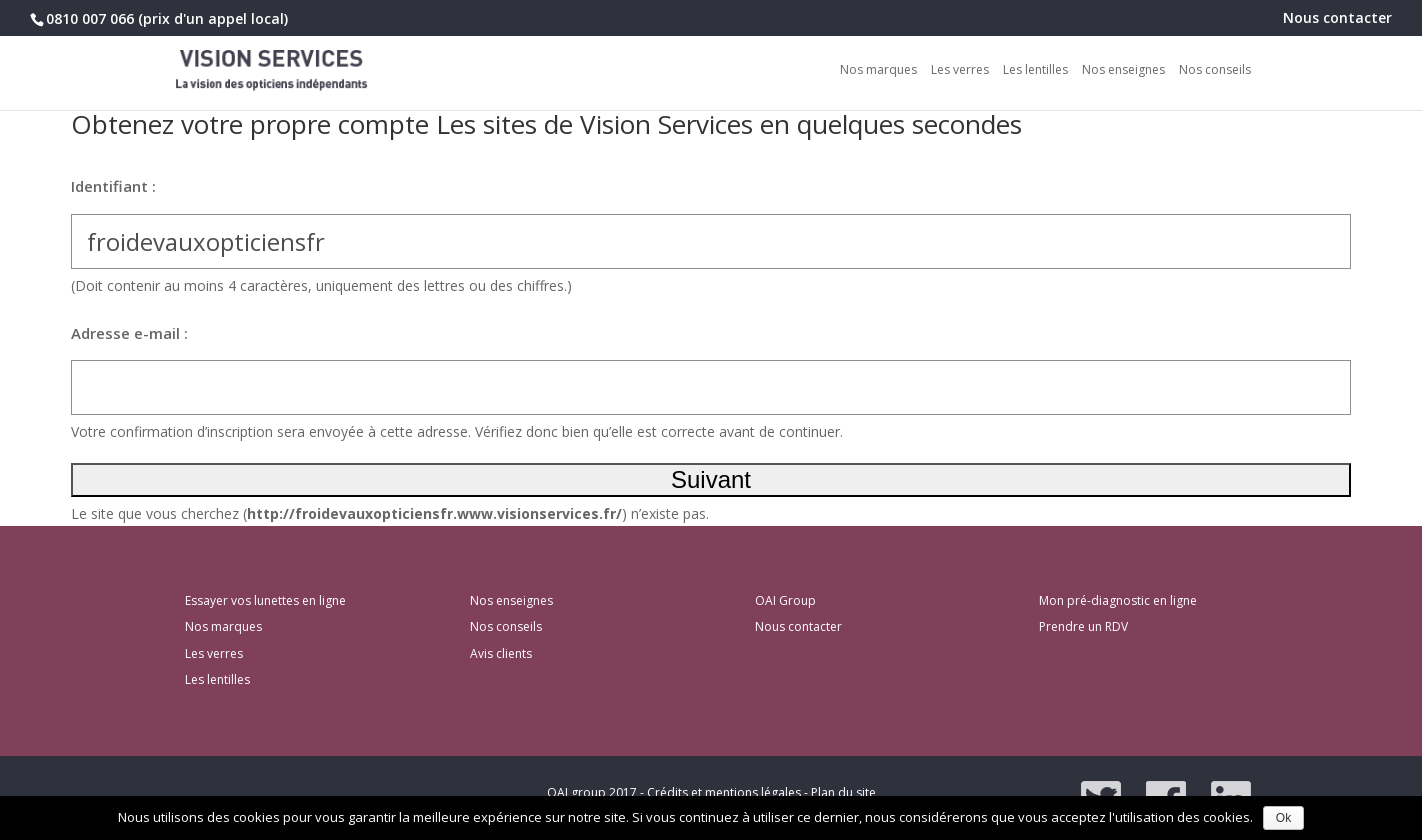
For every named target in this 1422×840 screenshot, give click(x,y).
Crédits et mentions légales (724, 792)
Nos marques (878, 70)
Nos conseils (1215, 70)
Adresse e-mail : (129, 333)
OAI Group (785, 600)
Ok (1283, 818)
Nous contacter (1337, 19)
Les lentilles (1035, 70)
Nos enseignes (1123, 70)
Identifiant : (113, 186)
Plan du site (843, 792)
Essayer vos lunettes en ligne (265, 600)
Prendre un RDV (1083, 626)
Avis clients (501, 653)
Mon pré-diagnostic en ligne (1118, 600)
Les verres (960, 70)
